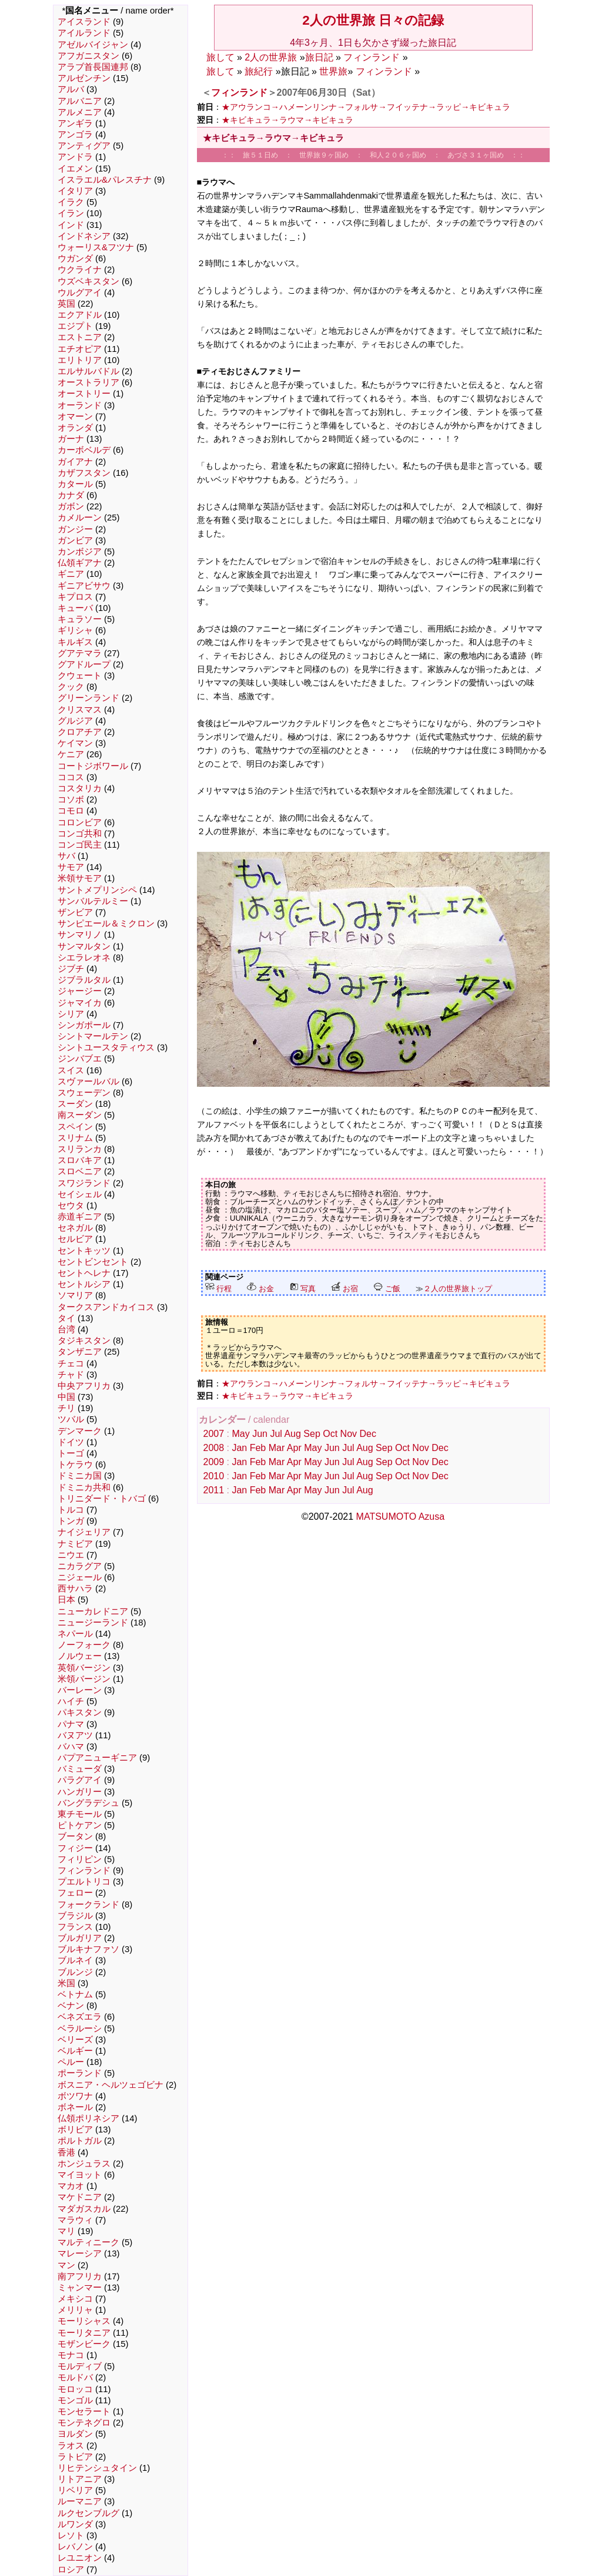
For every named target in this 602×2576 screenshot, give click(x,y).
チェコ (71, 1363)
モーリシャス (84, 2321)
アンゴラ (75, 134)
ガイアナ (75, 461)
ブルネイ (75, 1960)
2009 (214, 1462)
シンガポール (84, 1025)
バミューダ (80, 1769)
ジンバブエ (80, 1058)
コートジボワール (93, 766)
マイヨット (80, 2174)
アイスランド (84, 21)
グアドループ (84, 664)
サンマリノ (80, 934)
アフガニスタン (88, 56)
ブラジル (75, 1915)
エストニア (80, 337)
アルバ (71, 89)
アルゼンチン (84, 78)
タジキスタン (84, 1340)
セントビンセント (93, 1262)
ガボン (71, 506)
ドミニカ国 (80, 1475)
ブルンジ (75, 1972)
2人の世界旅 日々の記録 (373, 20)
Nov (348, 1434)
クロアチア (80, 732)
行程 (218, 1288)
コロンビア (80, 822)
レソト (71, 2535)
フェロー (75, 1892)
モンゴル (75, 2400)
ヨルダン (75, 2434)
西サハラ (75, 1588)
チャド (71, 1374)
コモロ (71, 810)
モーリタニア (84, 2332)
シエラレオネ (84, 957)
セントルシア (84, 1284)
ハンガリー (80, 1791)
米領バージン (84, 1679)
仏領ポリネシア (88, 2118)
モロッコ (75, 2389)
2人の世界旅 (271, 57)
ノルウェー (80, 1656)
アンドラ (75, 157)
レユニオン (80, 2557)
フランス (75, 1927)
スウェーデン (84, 1092)
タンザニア (80, 1351)
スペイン (75, 1126)
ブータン (75, 1836)
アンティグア (84, 145)
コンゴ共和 (80, 833)
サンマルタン (84, 946)
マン (66, 2265)
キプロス (75, 597)
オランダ (75, 427)
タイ (66, 1318)
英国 (66, 303)
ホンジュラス (84, 2163)
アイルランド (84, 33)
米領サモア (80, 878)
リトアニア (80, 2479)
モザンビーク (84, 2344)
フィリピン (80, 1859)
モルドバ (75, 2377)
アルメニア (80, 112)
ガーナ (71, 439)
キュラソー (80, 619)
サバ (66, 856)
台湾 (66, 1329)
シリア (71, 1014)
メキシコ (75, 2298)
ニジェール (80, 1577)
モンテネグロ (84, 2422)
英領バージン (84, 1667)
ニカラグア (80, 1566)
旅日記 (319, 57)
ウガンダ (75, 258)
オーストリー (84, 393)
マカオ (71, 2186)
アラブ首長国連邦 (93, 67)
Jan (239, 1448)
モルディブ (80, 2366)
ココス (71, 777)
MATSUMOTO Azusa (400, 1517)
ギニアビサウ (84, 585)
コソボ (71, 799)
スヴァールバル (88, 1081)
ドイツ (71, 1442)
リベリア (75, 2490)
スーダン (75, 1104)
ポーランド (80, 2073)
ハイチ (71, 1701)
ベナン (71, 2005)
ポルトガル (80, 2140)
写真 (302, 1288)
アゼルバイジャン (93, 44)
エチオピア (80, 349)
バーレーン (80, 1690)
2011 (214, 1490)
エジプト (75, 326)
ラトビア (75, 2456)
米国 (66, 1983)
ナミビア (75, 1544)
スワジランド (84, 1183)
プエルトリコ (84, 1881)
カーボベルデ (84, 450)
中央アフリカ (84, 1386)
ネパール (75, 1633)
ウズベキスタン (88, 281)
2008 (214, 1448)
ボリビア (75, 2129)
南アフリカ (80, 2276)
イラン (71, 213)
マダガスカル (84, 2209)
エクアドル (80, 315)
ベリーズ (75, 2039)
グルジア (75, 721)
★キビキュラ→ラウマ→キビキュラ (288, 120)
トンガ (71, 1521)
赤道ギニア (80, 1216)
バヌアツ (75, 1735)
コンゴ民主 (80, 844)
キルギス (75, 642)
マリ (66, 2231)
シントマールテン (93, 1036)
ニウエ (71, 1555)
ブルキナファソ (88, 1949)
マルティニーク (88, 2242)
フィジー (75, 1848)
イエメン (75, 168)
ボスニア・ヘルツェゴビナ (110, 2085)
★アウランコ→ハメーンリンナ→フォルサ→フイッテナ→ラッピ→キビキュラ (366, 107)
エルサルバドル (88, 371)
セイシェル (80, 1194)
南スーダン (80, 1115)
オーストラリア (88, 382)
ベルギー (75, 2051)
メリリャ (75, 2310)
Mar (277, 1448)
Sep (311, 1434)
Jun (259, 1434)
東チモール (80, 1814)
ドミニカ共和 (84, 1487)
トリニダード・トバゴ (102, 1498)
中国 (66, 1397)
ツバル (71, 1419)
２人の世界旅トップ (457, 1288)
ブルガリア (80, 1938)
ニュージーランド (93, 1622)
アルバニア (80, 101)
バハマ (71, 1746)
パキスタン (80, 1712)
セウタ (71, 1205)
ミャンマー (80, 2287)
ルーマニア (80, 2501)
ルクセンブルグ (88, 2513)
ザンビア (75, 912)
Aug (292, 1434)
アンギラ (75, 123)
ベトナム (75, 1994)
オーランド (80, 405)
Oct (330, 1434)
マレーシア (80, 2253)
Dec (367, 1434)
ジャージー (80, 991)
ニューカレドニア (93, 1611)
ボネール (75, 2107)
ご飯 (386, 1288)
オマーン (75, 416)
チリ (66, 1408)
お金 (260, 1288)
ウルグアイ (80, 292)
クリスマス (80, 709)
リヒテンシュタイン (97, 2468)
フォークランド (88, 1904)
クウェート (80, 675)
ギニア (71, 574)
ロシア (71, 2569)
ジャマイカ (80, 1002)
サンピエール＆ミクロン (106, 923)
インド (71, 225)
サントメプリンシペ (97, 890)
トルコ (71, 1509)
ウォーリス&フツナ (96, 247)
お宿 (344, 1288)
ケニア (71, 754)
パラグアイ (80, 1780)
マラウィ (75, 2220)
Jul (276, 1434)
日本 (66, 1599)
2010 (214, 1476)
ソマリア (75, 1295)
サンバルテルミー (93, 901)
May (240, 1434)
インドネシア (84, 236)
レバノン (75, 2546)
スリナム (75, 1138)
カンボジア (80, 551)
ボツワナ (75, 2096)
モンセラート (84, 2411)
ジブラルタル (84, 980)
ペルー (71, 2062)
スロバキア (80, 1160)
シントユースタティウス (106, 1047)
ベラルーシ (80, 2028)
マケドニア (80, 2197)
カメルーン (80, 517)
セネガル (75, 1227)
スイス (71, 1070)
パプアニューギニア (97, 1757)
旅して (220, 57)
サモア (71, 867)
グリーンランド (88, 698)
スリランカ (80, 1149)
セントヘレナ (84, 1273)
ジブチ (71, 968)
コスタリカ (80, 788)
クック (71, 686)
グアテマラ (80, 653)
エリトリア (80, 360)
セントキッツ (84, 1250)
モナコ (71, 2355)
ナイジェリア (84, 1532)
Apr (294, 1448)
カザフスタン (84, 473)
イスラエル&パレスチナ (105, 179)
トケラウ (75, 1464)
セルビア (75, 1239)
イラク (71, 202)
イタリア (75, 191)
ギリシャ (75, 630)
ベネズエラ (80, 2016)
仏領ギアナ (80, 562)
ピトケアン (80, 1825)
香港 (66, 2152)
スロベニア (80, 1171)
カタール (75, 484)
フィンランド (84, 1870)
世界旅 (333, 71)
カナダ (71, 495)
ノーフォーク (84, 1645)
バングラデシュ (88, 1803)
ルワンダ (75, 2524)
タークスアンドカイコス (106, 1307)
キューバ (75, 608)
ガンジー (75, 529)
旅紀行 (259, 71)
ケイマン (75, 743)
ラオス (71, 2445)
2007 (214, 1434)
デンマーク (80, 1431)
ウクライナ (80, 269)
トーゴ (71, 1453)
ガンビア (75, 540)
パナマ (71, 1724)
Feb (258, 1448)
